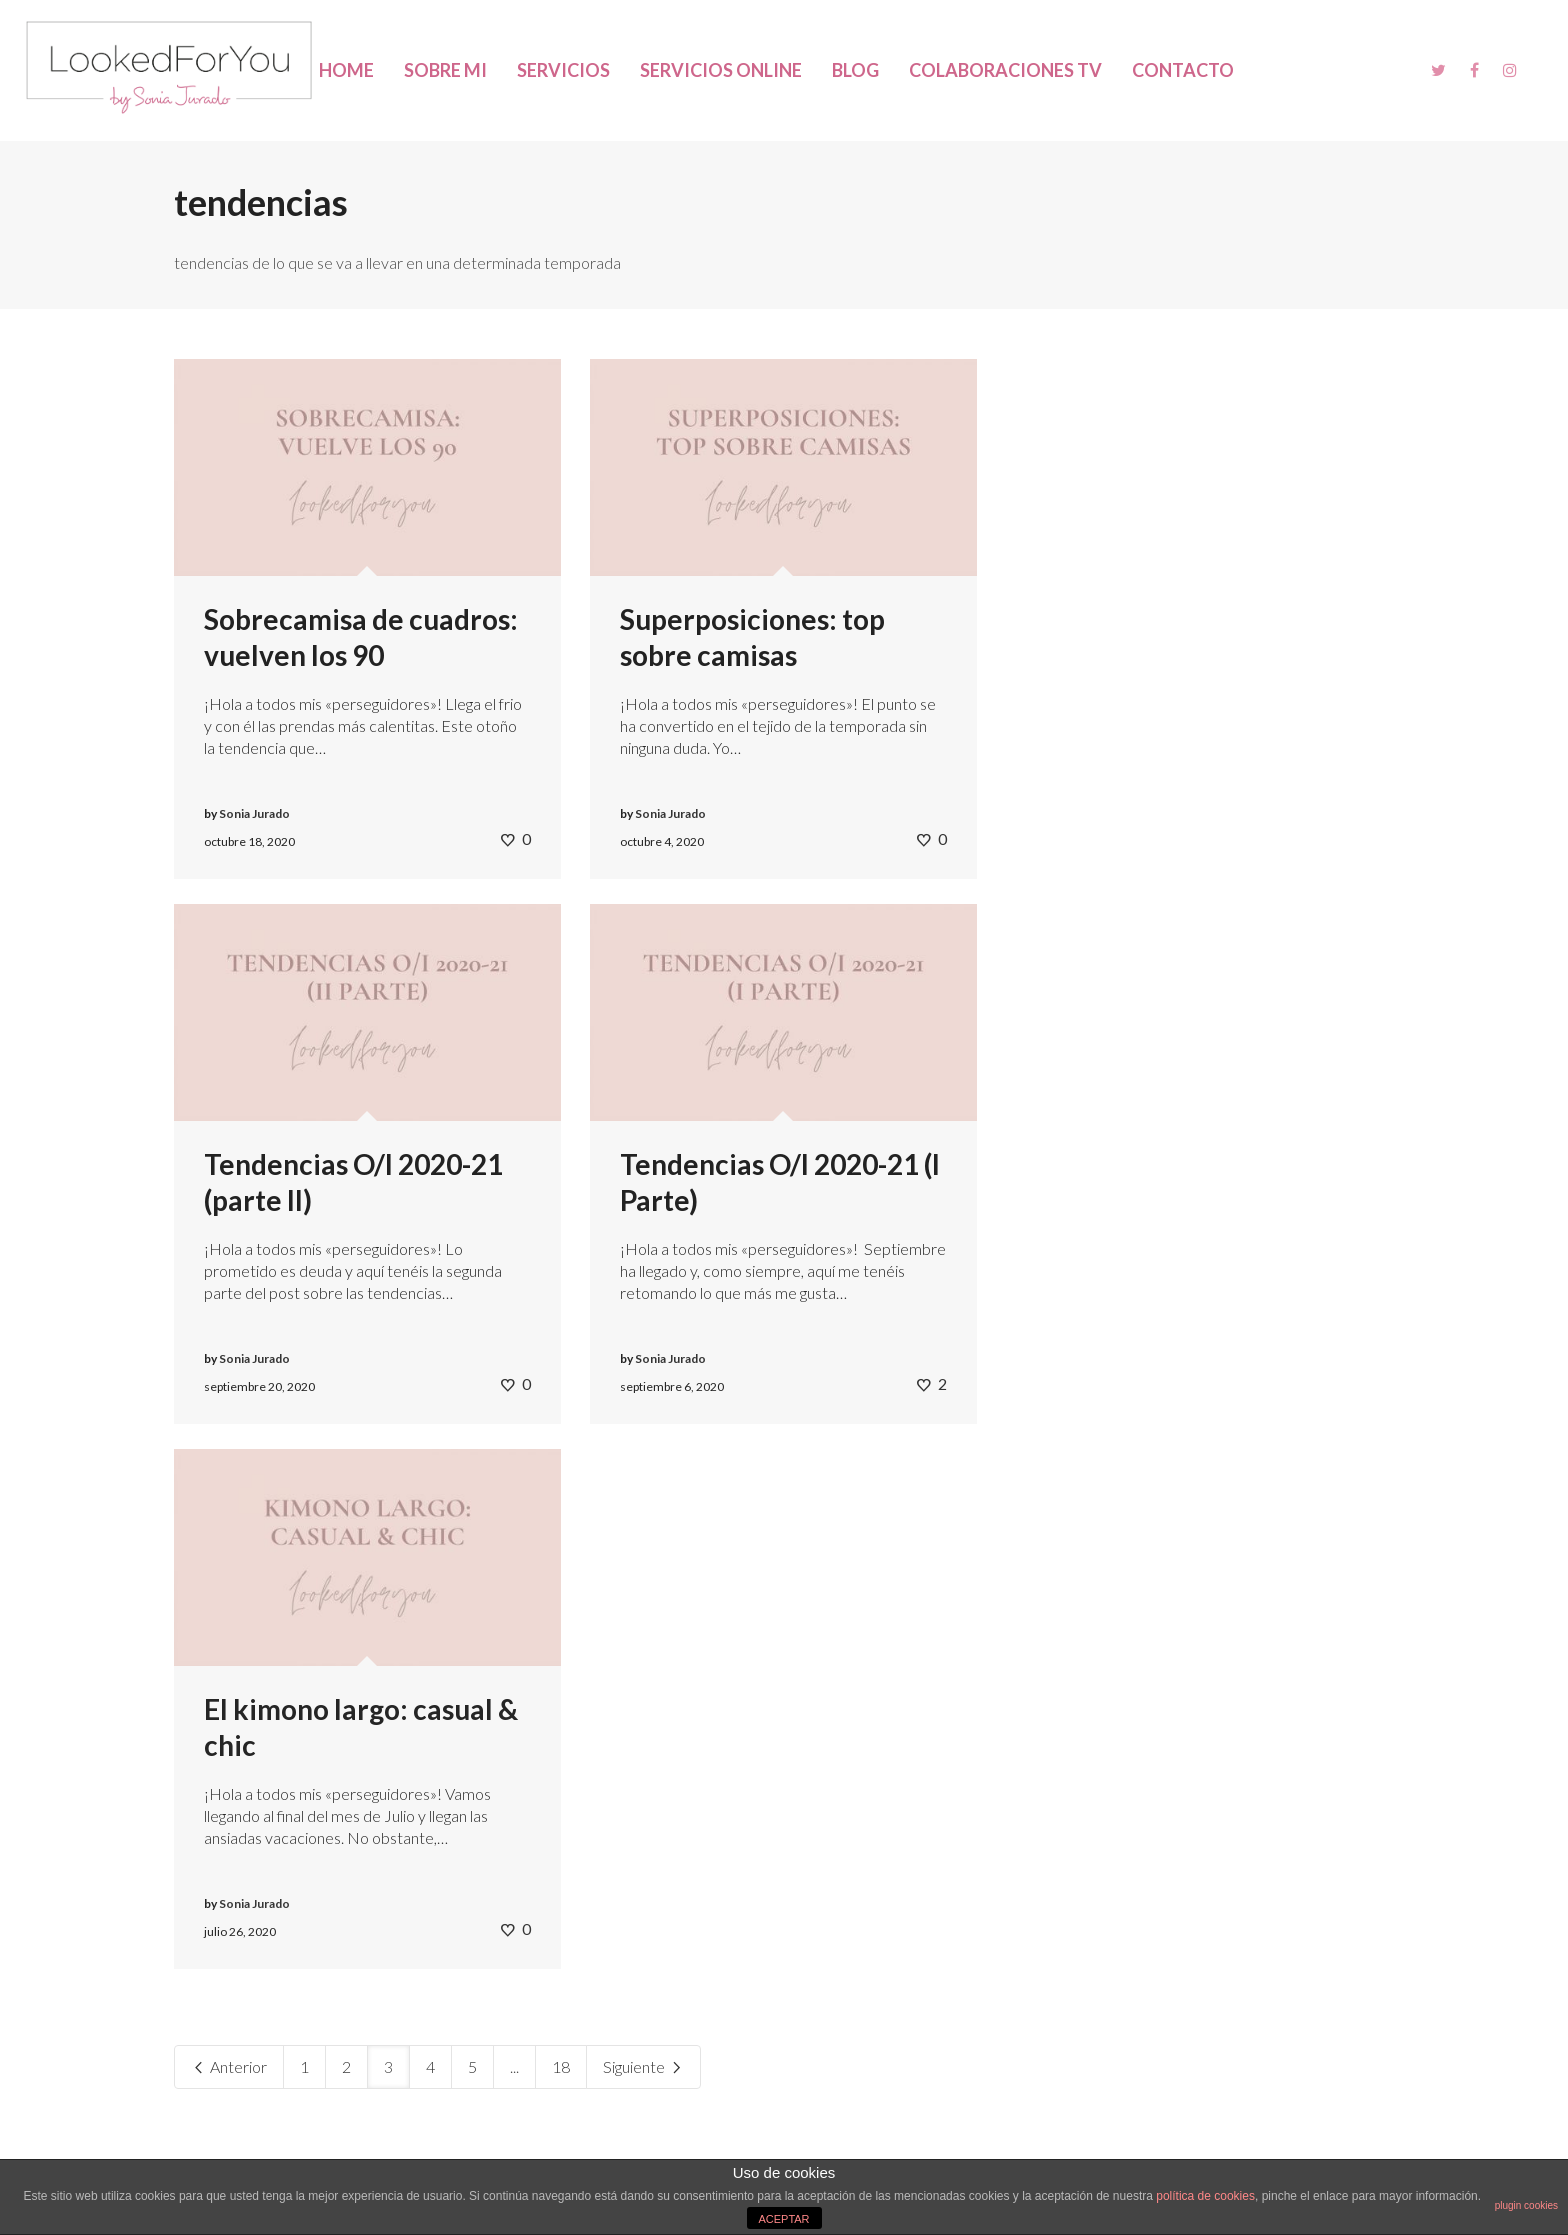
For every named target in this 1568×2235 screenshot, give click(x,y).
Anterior (229, 2066)
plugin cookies (1526, 2205)
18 (561, 2066)
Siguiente (643, 2066)
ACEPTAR (783, 2219)
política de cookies (1205, 2196)
